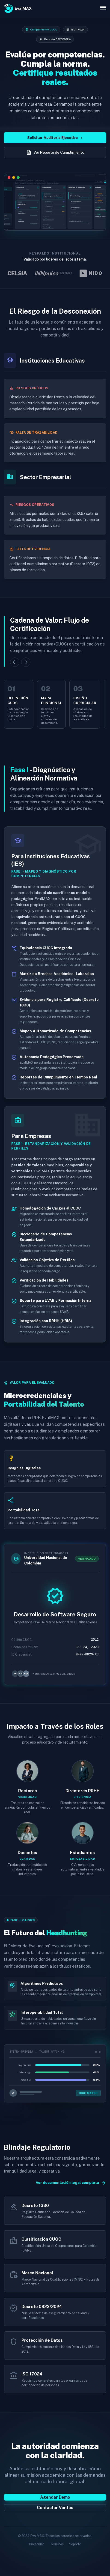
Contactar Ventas (55, 2507)
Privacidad (37, 2544)
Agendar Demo (55, 2497)
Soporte (75, 2544)
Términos (57, 2544)
